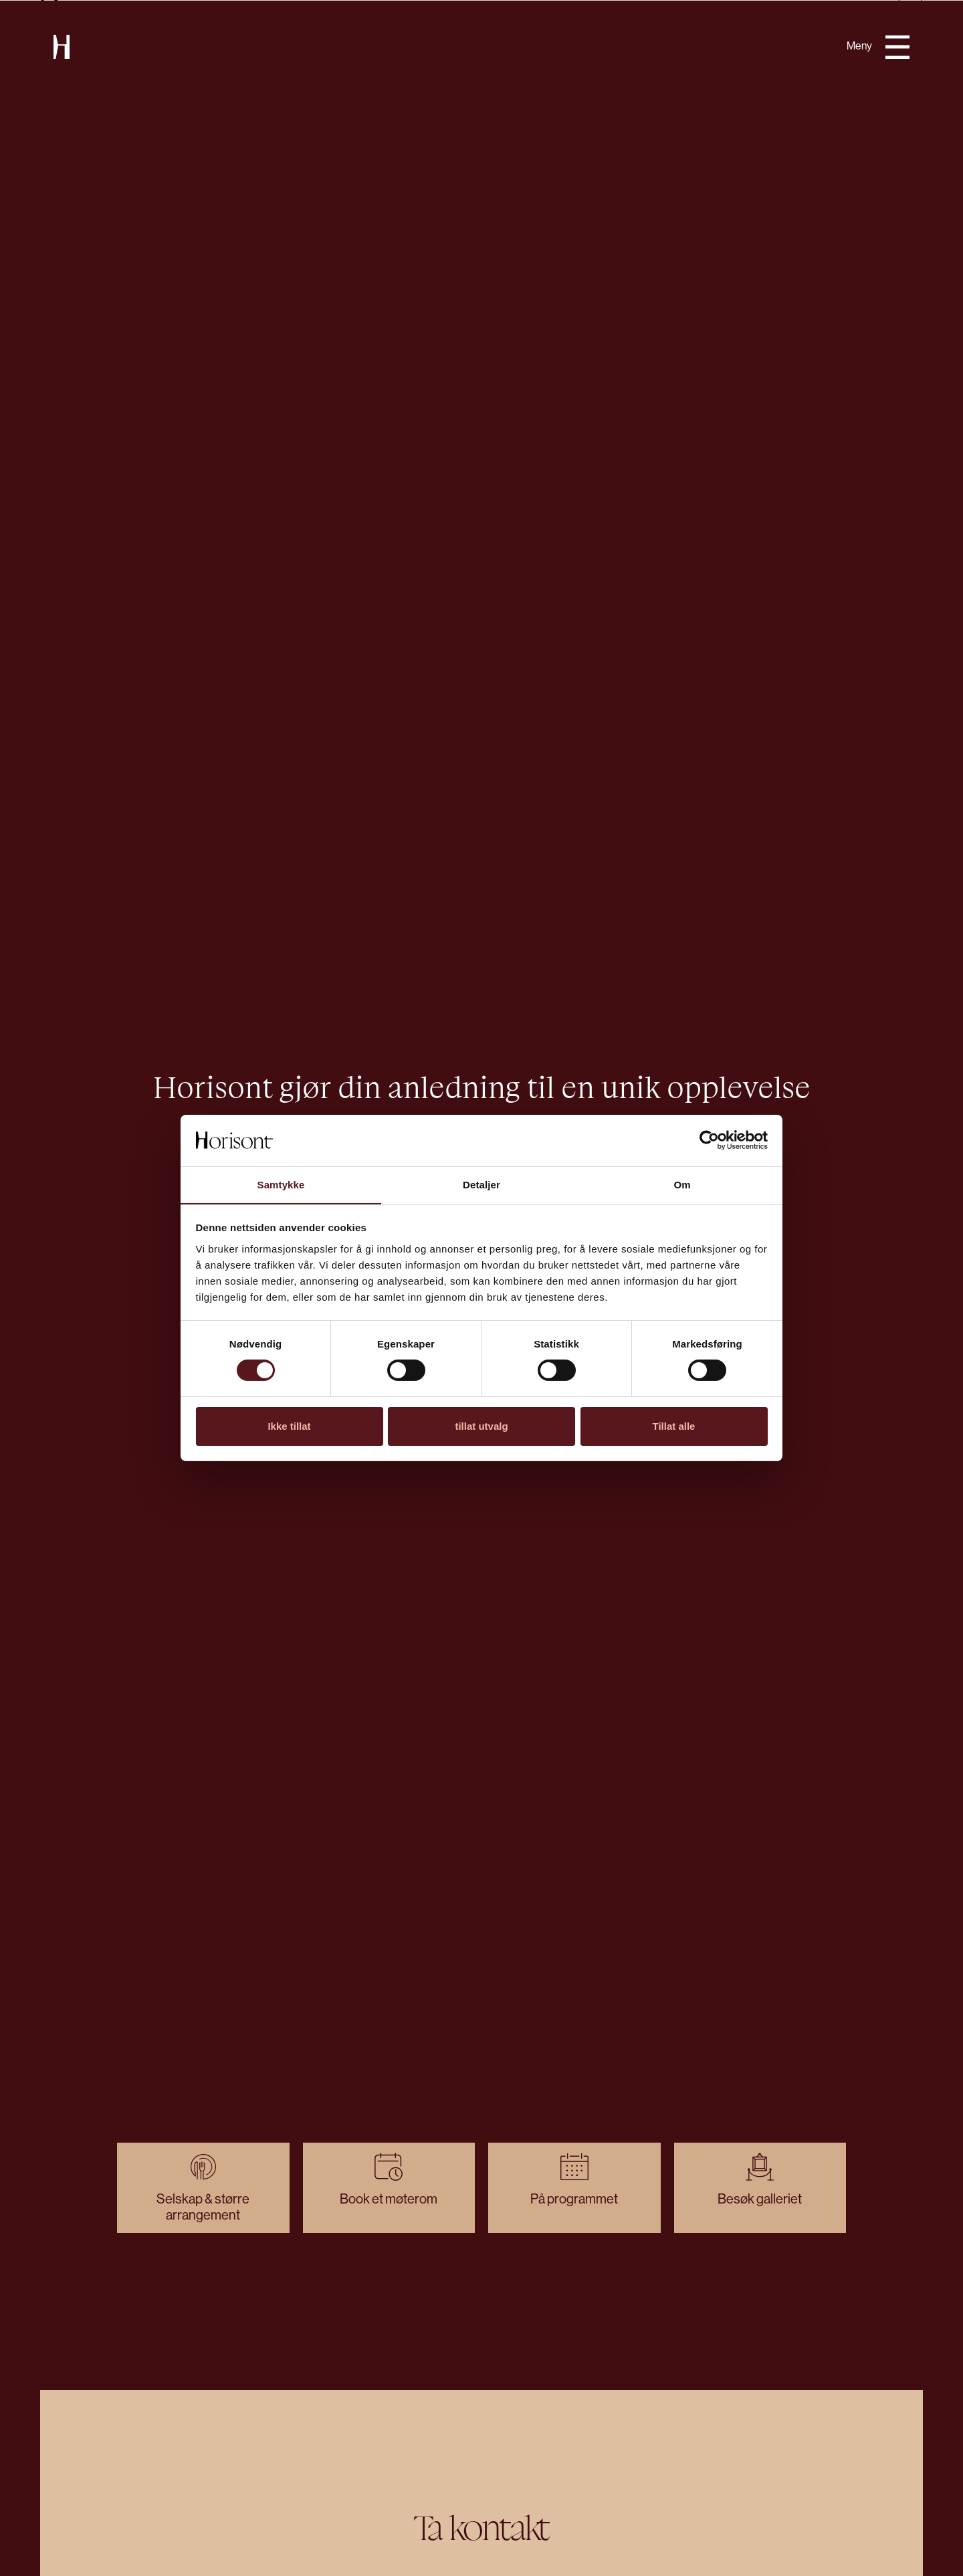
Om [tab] (681, 1184)
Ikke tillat (289, 1426)
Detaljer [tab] (481, 1184)
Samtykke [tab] (281, 1184)
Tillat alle (674, 1426)
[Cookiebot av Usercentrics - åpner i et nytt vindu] (709, 1140)
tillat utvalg (481, 1426)
